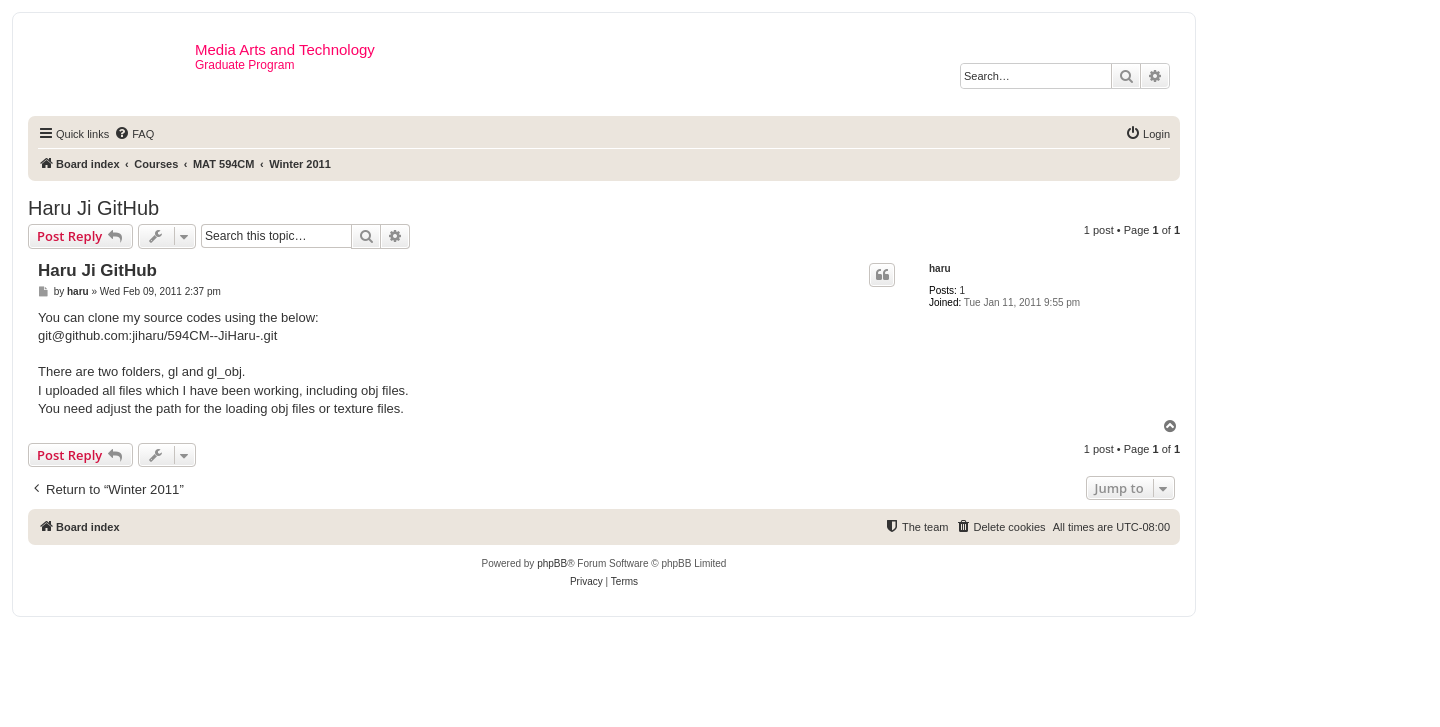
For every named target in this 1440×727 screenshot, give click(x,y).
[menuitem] (134, 134)
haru (940, 268)
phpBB (552, 563)
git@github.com (83, 335)
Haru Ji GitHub (93, 208)
